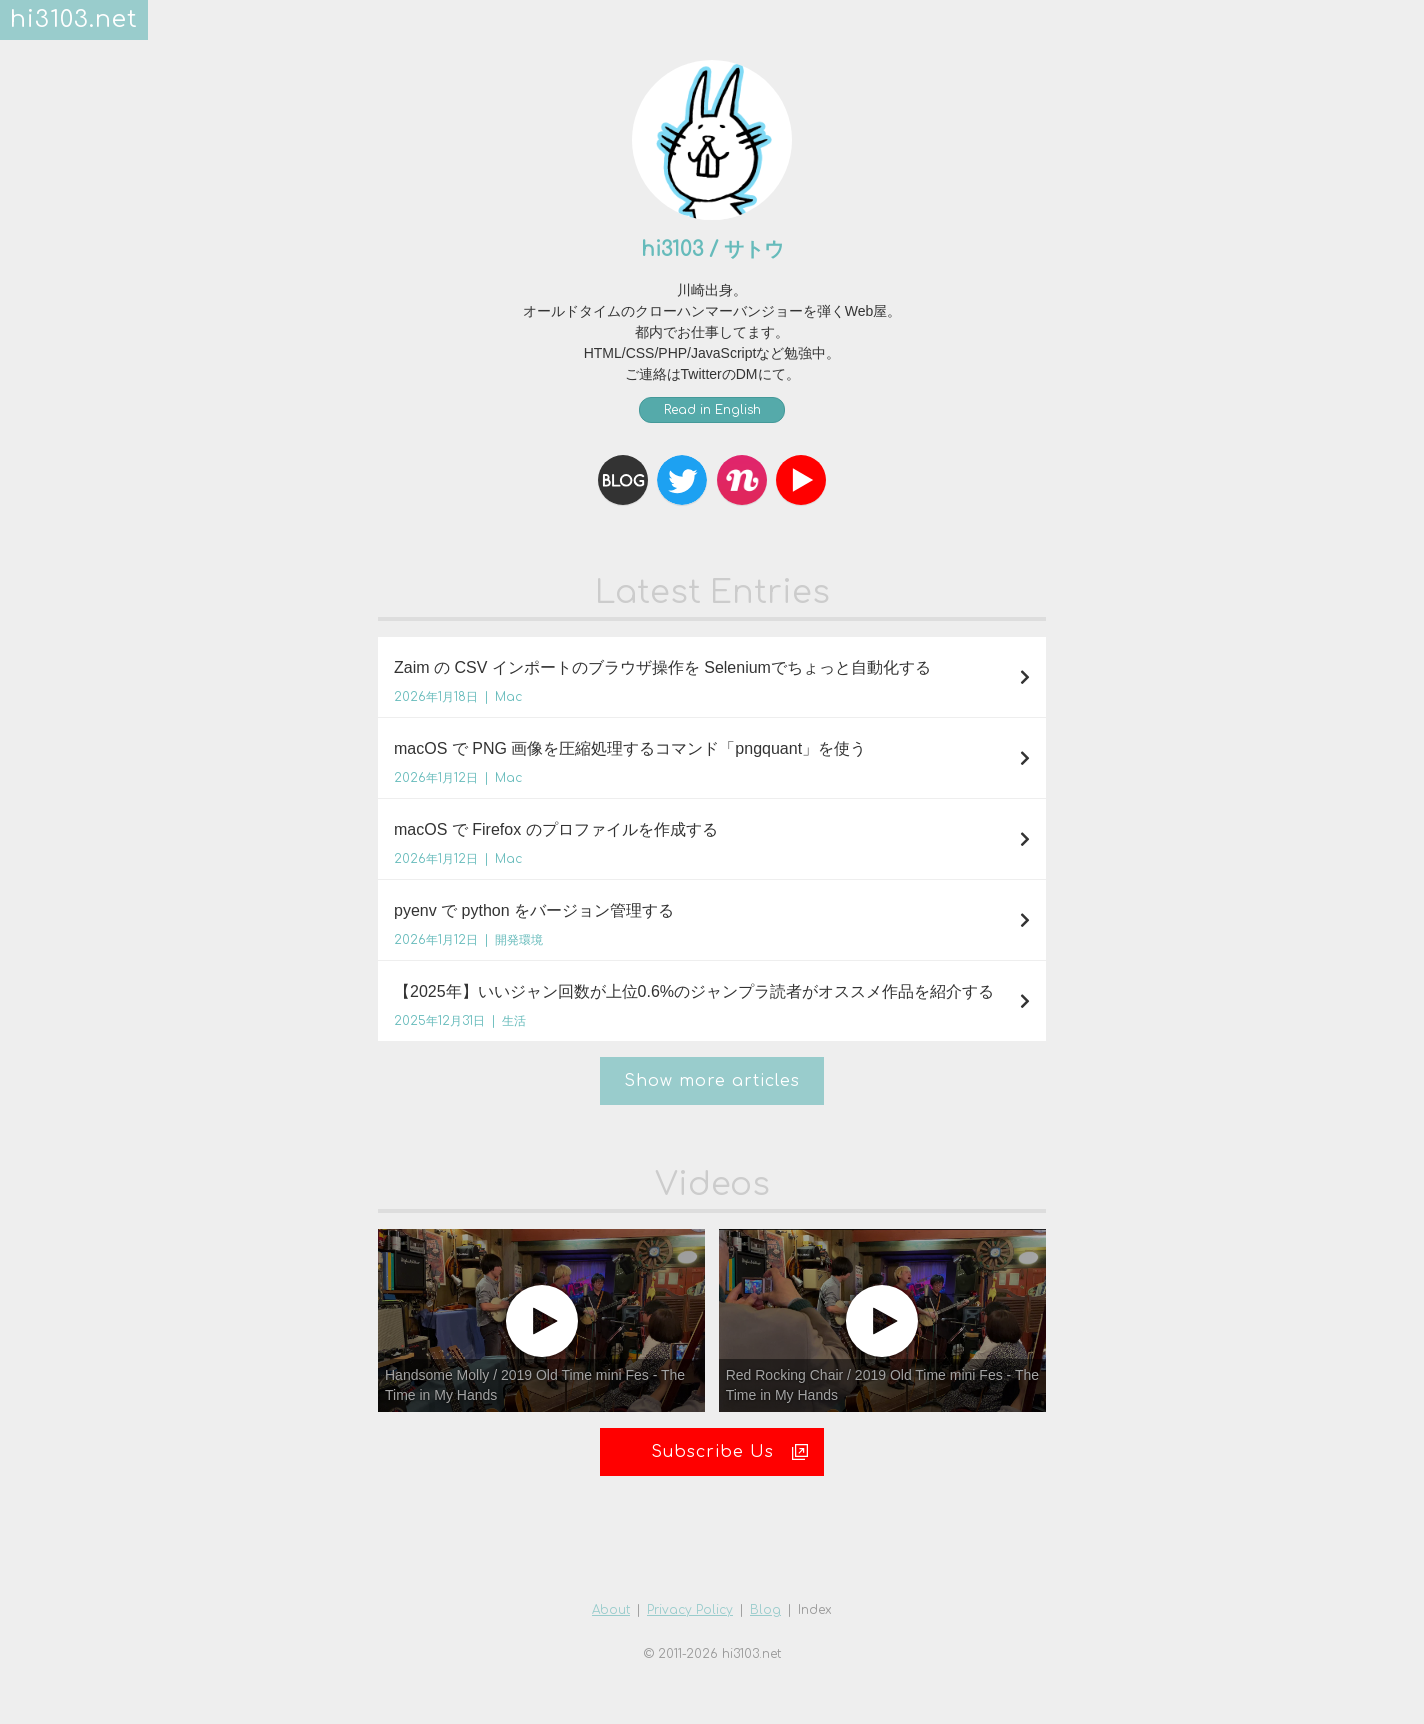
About (611, 1610)
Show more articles (712, 1081)
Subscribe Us (730, 1452)
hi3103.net (74, 19)
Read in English (712, 410)
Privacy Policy (690, 1610)
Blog (765, 1610)
